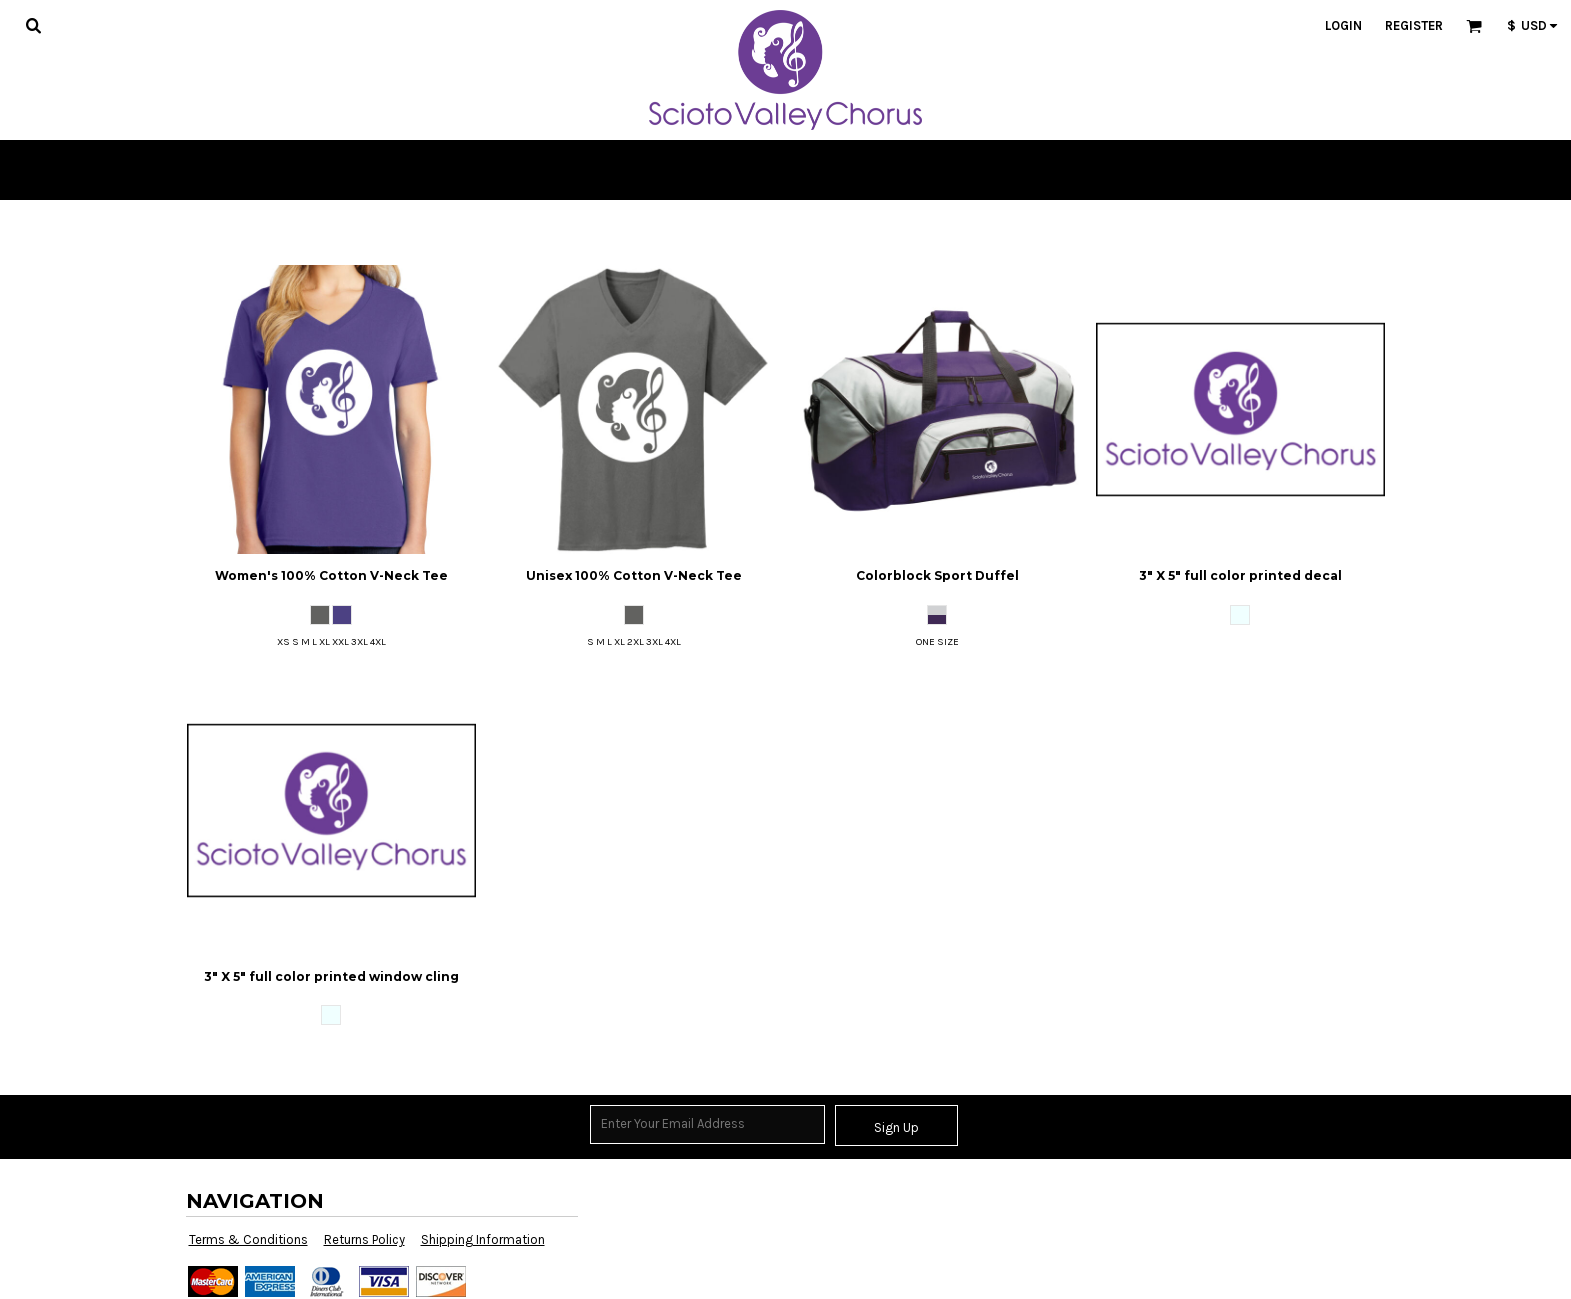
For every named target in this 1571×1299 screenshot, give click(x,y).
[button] (33, 25)
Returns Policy (364, 1239)
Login (1343, 25)
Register (1414, 25)
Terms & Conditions (248, 1239)
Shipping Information (483, 1239)
